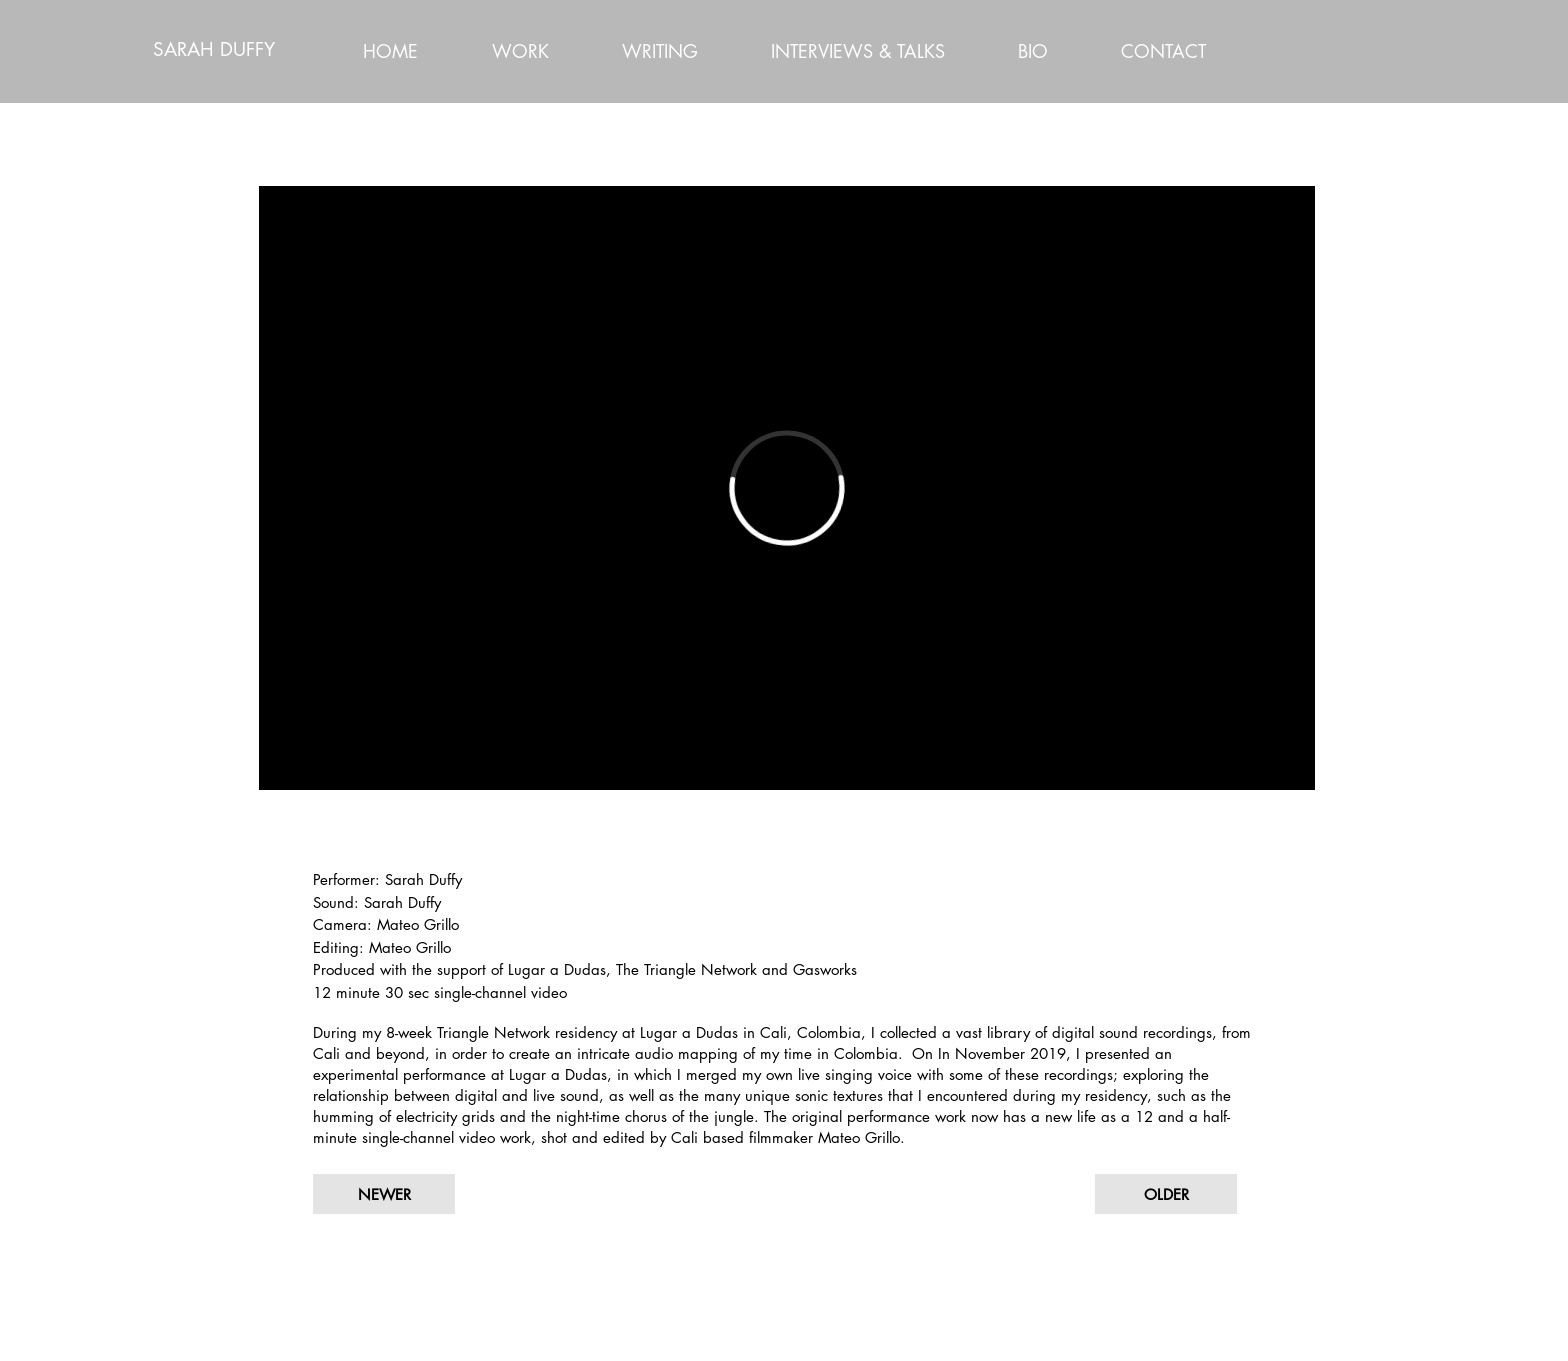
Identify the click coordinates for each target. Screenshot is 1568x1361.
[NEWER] (384, 1194)
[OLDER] (1166, 1194)
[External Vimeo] (787, 488)
